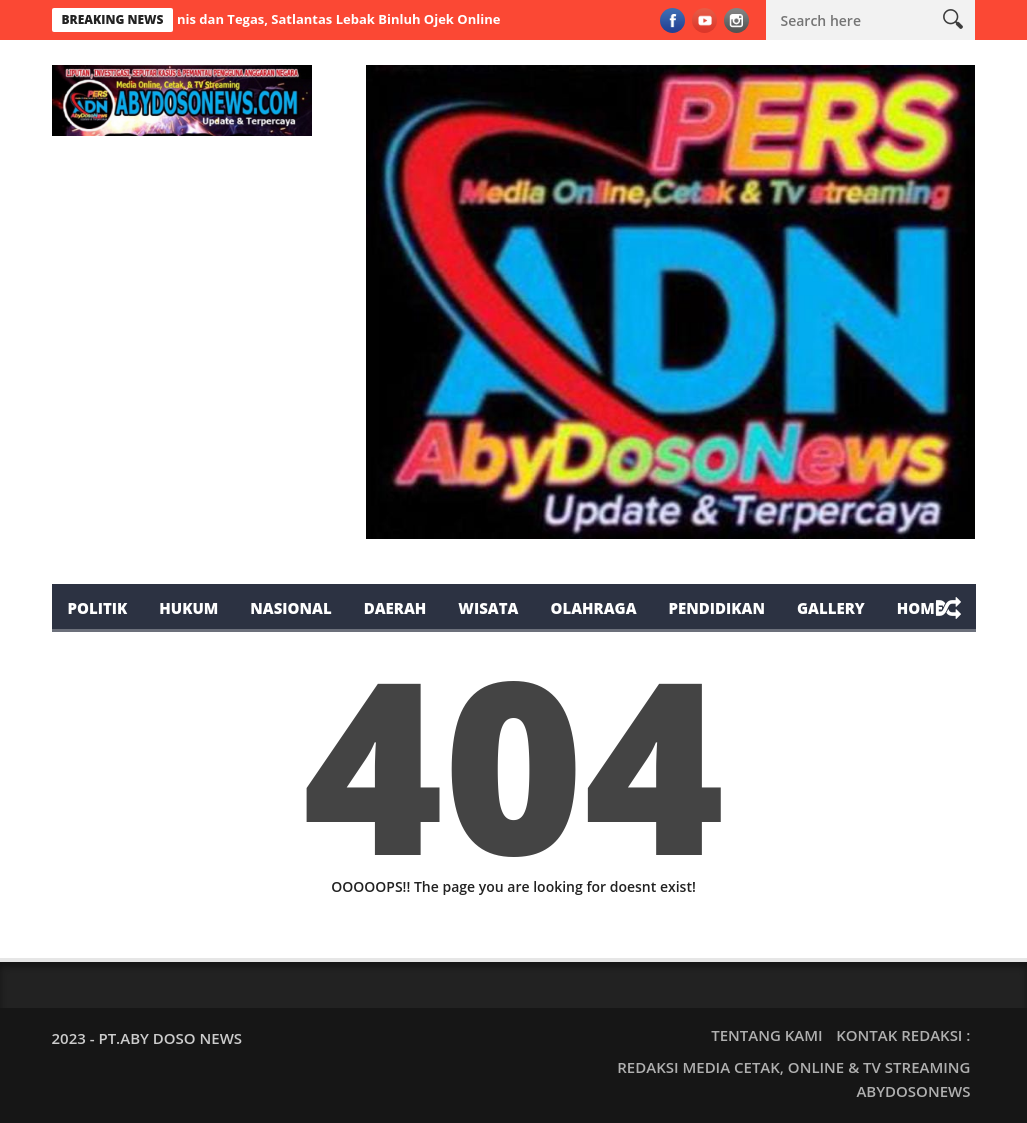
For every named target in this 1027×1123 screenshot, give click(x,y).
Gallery (831, 608)
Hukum (188, 608)
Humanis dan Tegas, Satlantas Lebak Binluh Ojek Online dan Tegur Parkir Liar (395, 19)
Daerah (395, 608)
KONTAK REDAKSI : (903, 1035)
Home (920, 608)
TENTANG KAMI (766, 1035)
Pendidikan (717, 608)
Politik (98, 608)
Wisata (488, 608)
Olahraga (593, 608)
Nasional (290, 608)
